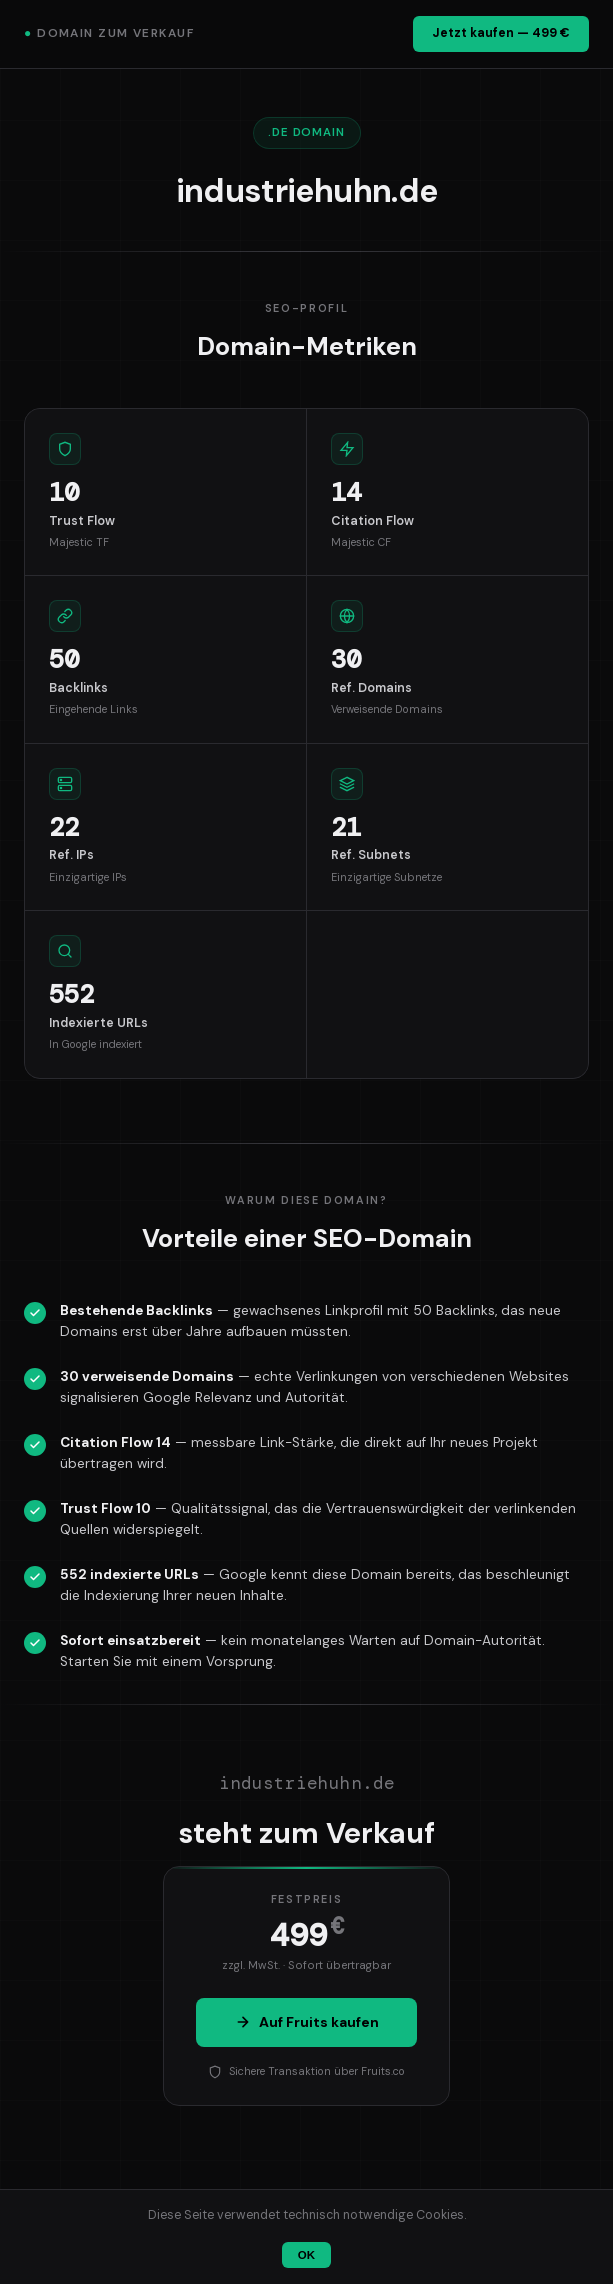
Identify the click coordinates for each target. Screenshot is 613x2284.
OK (306, 2255)
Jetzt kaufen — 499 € (501, 33)
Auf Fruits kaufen (307, 2022)
